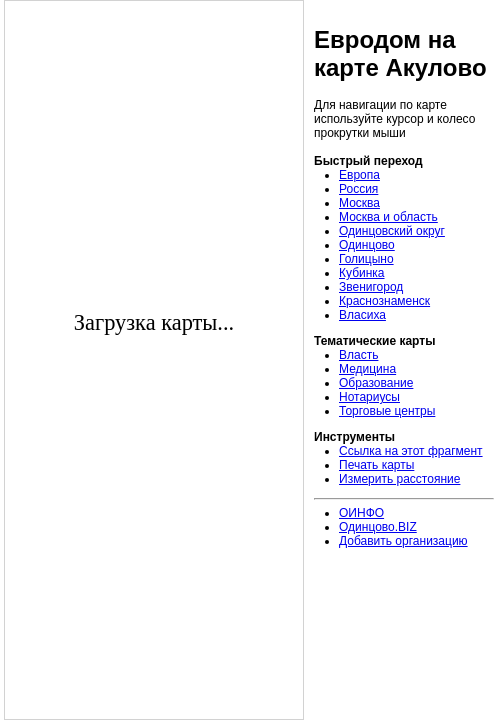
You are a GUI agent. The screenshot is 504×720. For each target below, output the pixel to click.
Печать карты (376, 465)
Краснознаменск (384, 301)
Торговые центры (387, 411)
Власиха (362, 315)
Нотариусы (369, 397)
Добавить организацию (403, 541)
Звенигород (371, 287)
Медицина (367, 369)
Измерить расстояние (399, 479)
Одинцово (367, 245)
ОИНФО (361, 513)
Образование (376, 383)
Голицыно (366, 259)
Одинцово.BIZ (378, 527)
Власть (358, 355)
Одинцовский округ (392, 231)
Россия (358, 189)
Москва (359, 203)
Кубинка (362, 273)
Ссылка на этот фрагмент (411, 451)
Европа (359, 175)
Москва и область (388, 217)
